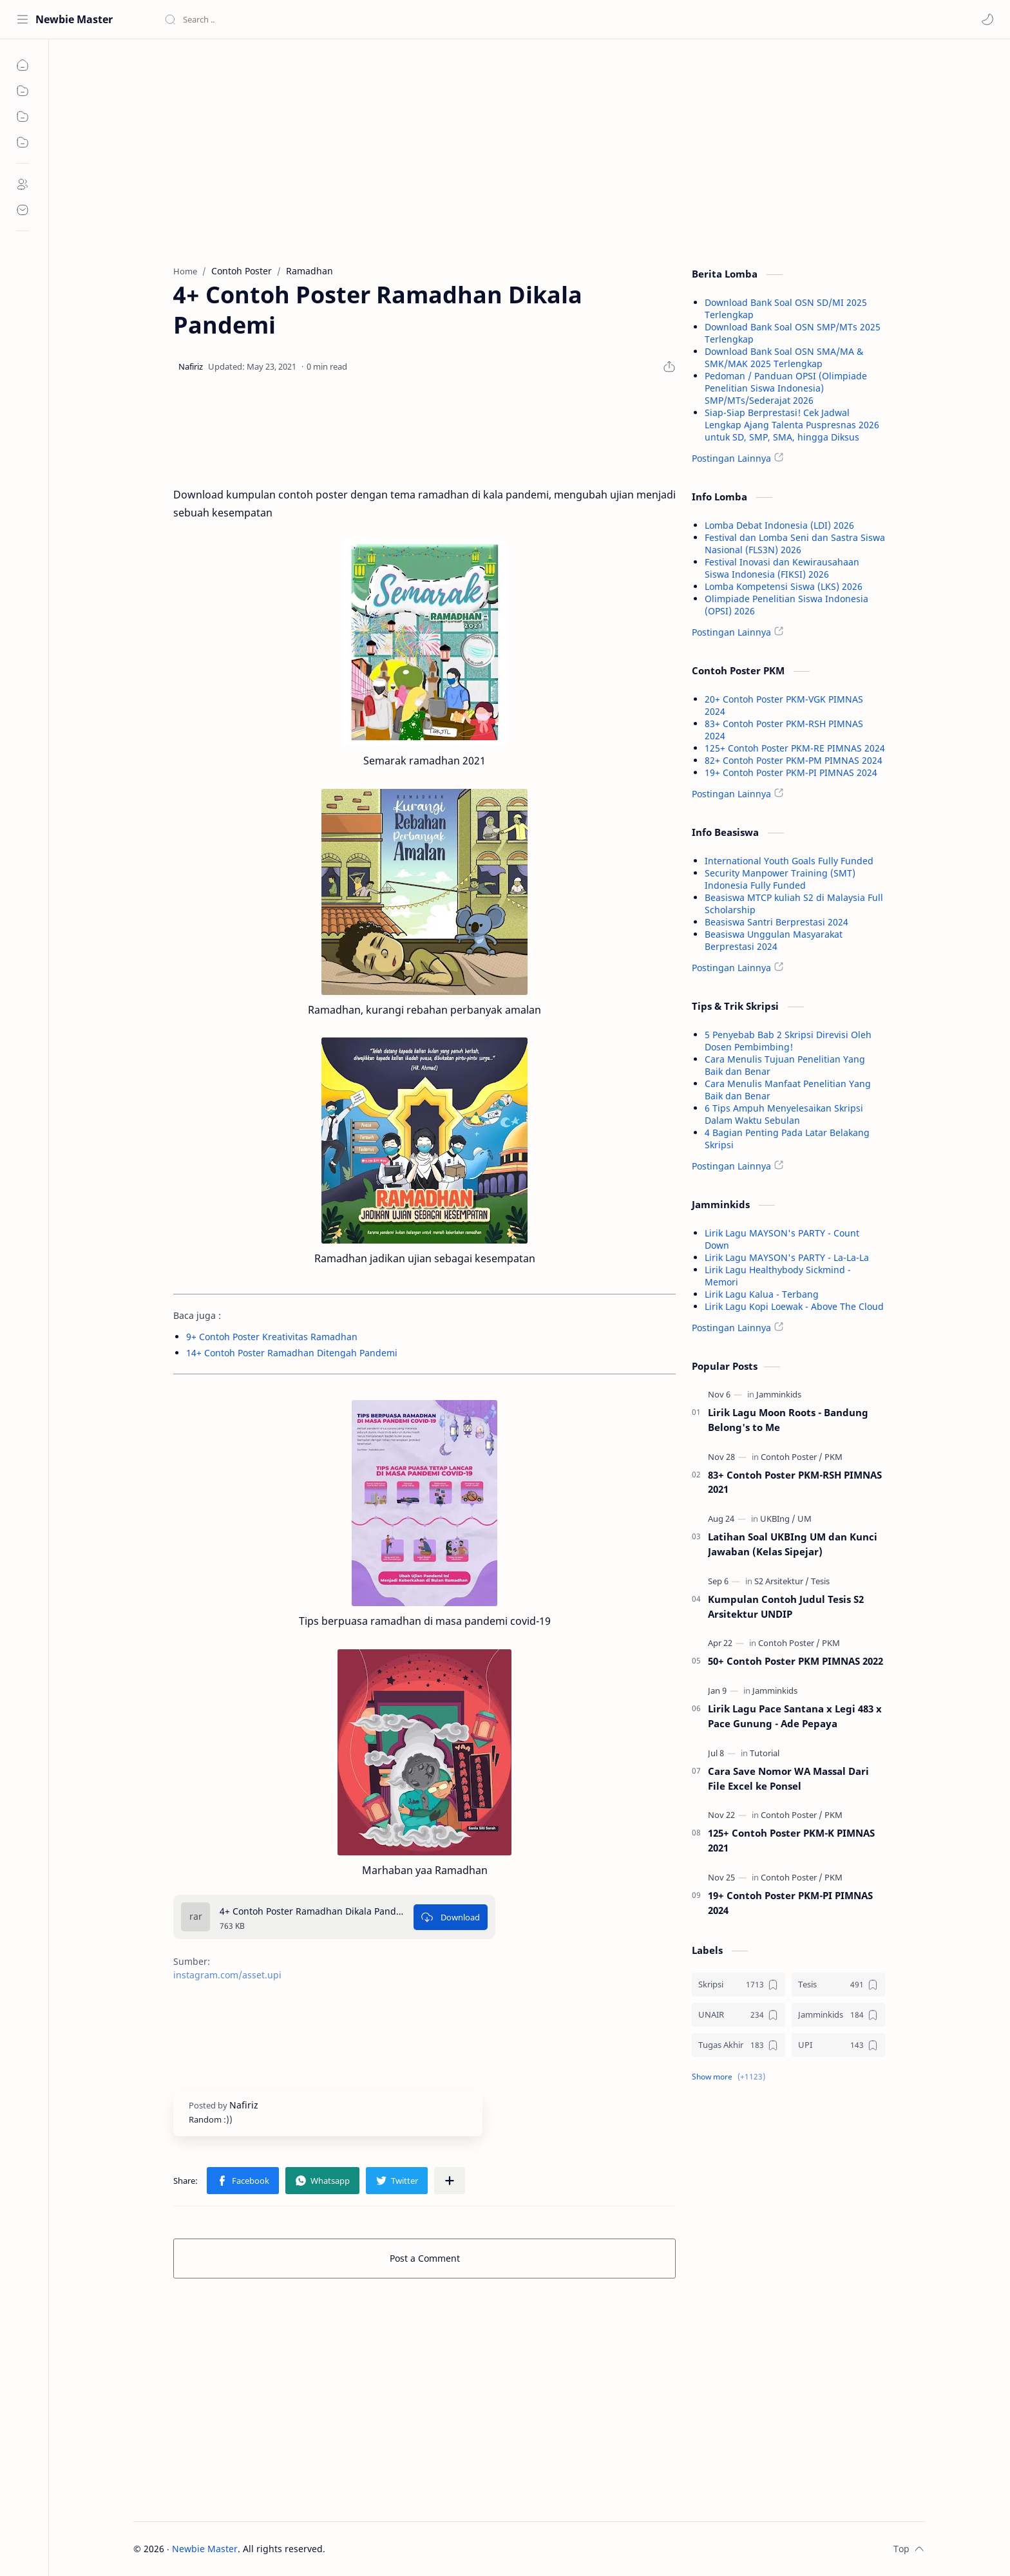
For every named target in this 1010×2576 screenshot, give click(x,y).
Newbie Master (74, 19)
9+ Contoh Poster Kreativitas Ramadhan (271, 1337)
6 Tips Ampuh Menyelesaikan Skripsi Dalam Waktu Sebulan (784, 1114)
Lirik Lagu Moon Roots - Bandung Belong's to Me (788, 1420)
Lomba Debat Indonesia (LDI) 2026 (779, 525)
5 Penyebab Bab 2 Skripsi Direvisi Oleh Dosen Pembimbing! (788, 1040)
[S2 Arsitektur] (781, 1581)
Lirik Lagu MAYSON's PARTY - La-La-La (787, 1257)
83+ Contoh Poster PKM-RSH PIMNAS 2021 (795, 1482)
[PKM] (833, 1457)
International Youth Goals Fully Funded (789, 861)
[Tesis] (820, 1581)
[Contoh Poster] (792, 1457)
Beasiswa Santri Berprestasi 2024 (776, 922)
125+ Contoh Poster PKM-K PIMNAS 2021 (791, 1840)
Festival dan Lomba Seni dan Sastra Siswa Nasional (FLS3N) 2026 (795, 543)
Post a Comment (425, 2258)
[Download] (451, 1917)
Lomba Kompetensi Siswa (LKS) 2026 (783, 586)
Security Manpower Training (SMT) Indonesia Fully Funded (780, 879)
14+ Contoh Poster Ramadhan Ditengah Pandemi (291, 1353)
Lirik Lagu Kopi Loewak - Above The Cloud (794, 1306)
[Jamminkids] (778, 1394)
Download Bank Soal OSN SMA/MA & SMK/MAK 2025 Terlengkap (784, 357)
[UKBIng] (778, 1518)
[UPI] (838, 2045)
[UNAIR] (738, 2015)
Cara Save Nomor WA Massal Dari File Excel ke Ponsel (788, 1778)
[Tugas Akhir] (738, 2045)
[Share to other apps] (449, 2180)
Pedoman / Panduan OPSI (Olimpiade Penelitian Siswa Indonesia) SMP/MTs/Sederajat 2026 (786, 388)
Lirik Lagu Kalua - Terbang (762, 1294)
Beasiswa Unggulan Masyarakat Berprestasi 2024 (774, 940)
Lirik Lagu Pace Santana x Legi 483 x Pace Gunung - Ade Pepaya (795, 1716)
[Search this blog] (267, 19)
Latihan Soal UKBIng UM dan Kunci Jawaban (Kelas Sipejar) (792, 1544)
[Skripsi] (738, 1984)
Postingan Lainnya (731, 458)
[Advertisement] (424, 149)
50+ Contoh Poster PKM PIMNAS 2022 (795, 1660)
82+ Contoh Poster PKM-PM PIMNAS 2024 (793, 760)
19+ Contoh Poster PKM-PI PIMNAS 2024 (791, 772)
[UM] (804, 1518)
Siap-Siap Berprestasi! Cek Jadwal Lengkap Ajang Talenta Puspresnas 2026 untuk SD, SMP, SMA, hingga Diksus (792, 424)
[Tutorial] (764, 1753)
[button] (987, 19)
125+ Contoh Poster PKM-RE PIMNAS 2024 (795, 748)
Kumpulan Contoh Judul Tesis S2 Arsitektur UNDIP (786, 1606)
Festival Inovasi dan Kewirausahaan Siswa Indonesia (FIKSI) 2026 (782, 568)
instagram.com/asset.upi (227, 1975)
